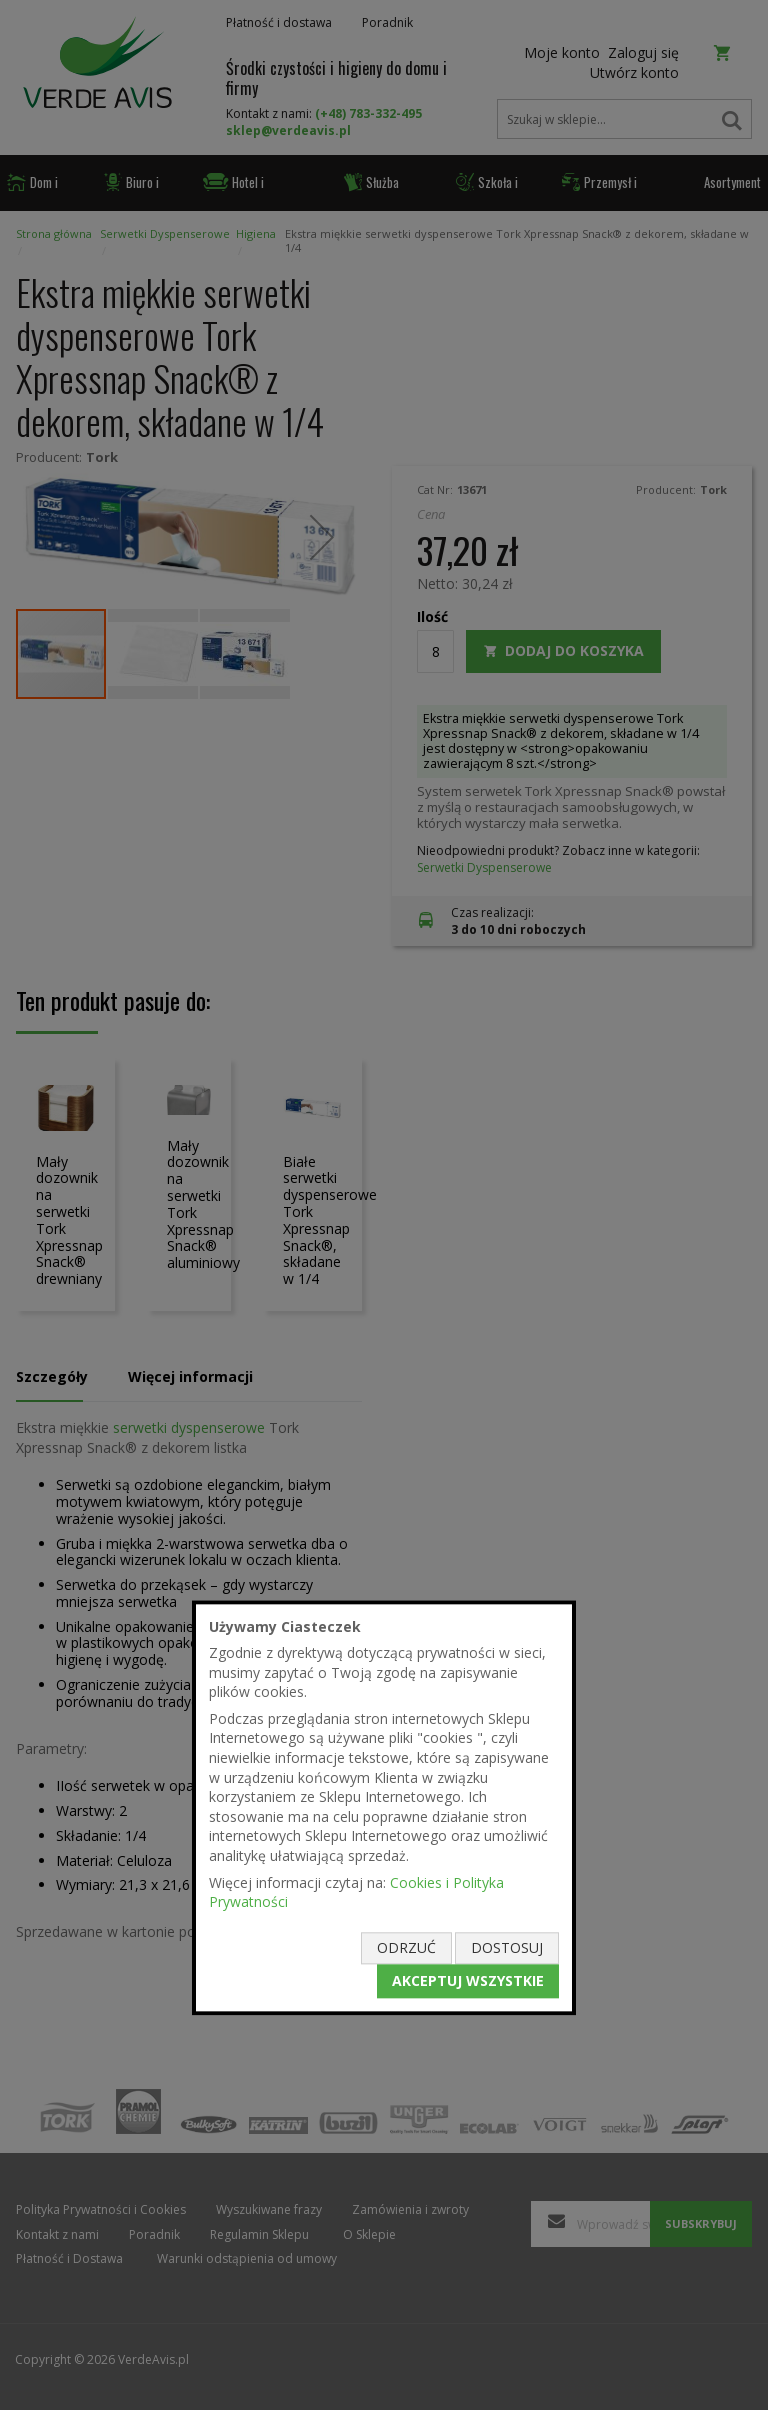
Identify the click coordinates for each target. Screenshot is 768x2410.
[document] (384, 1807)
